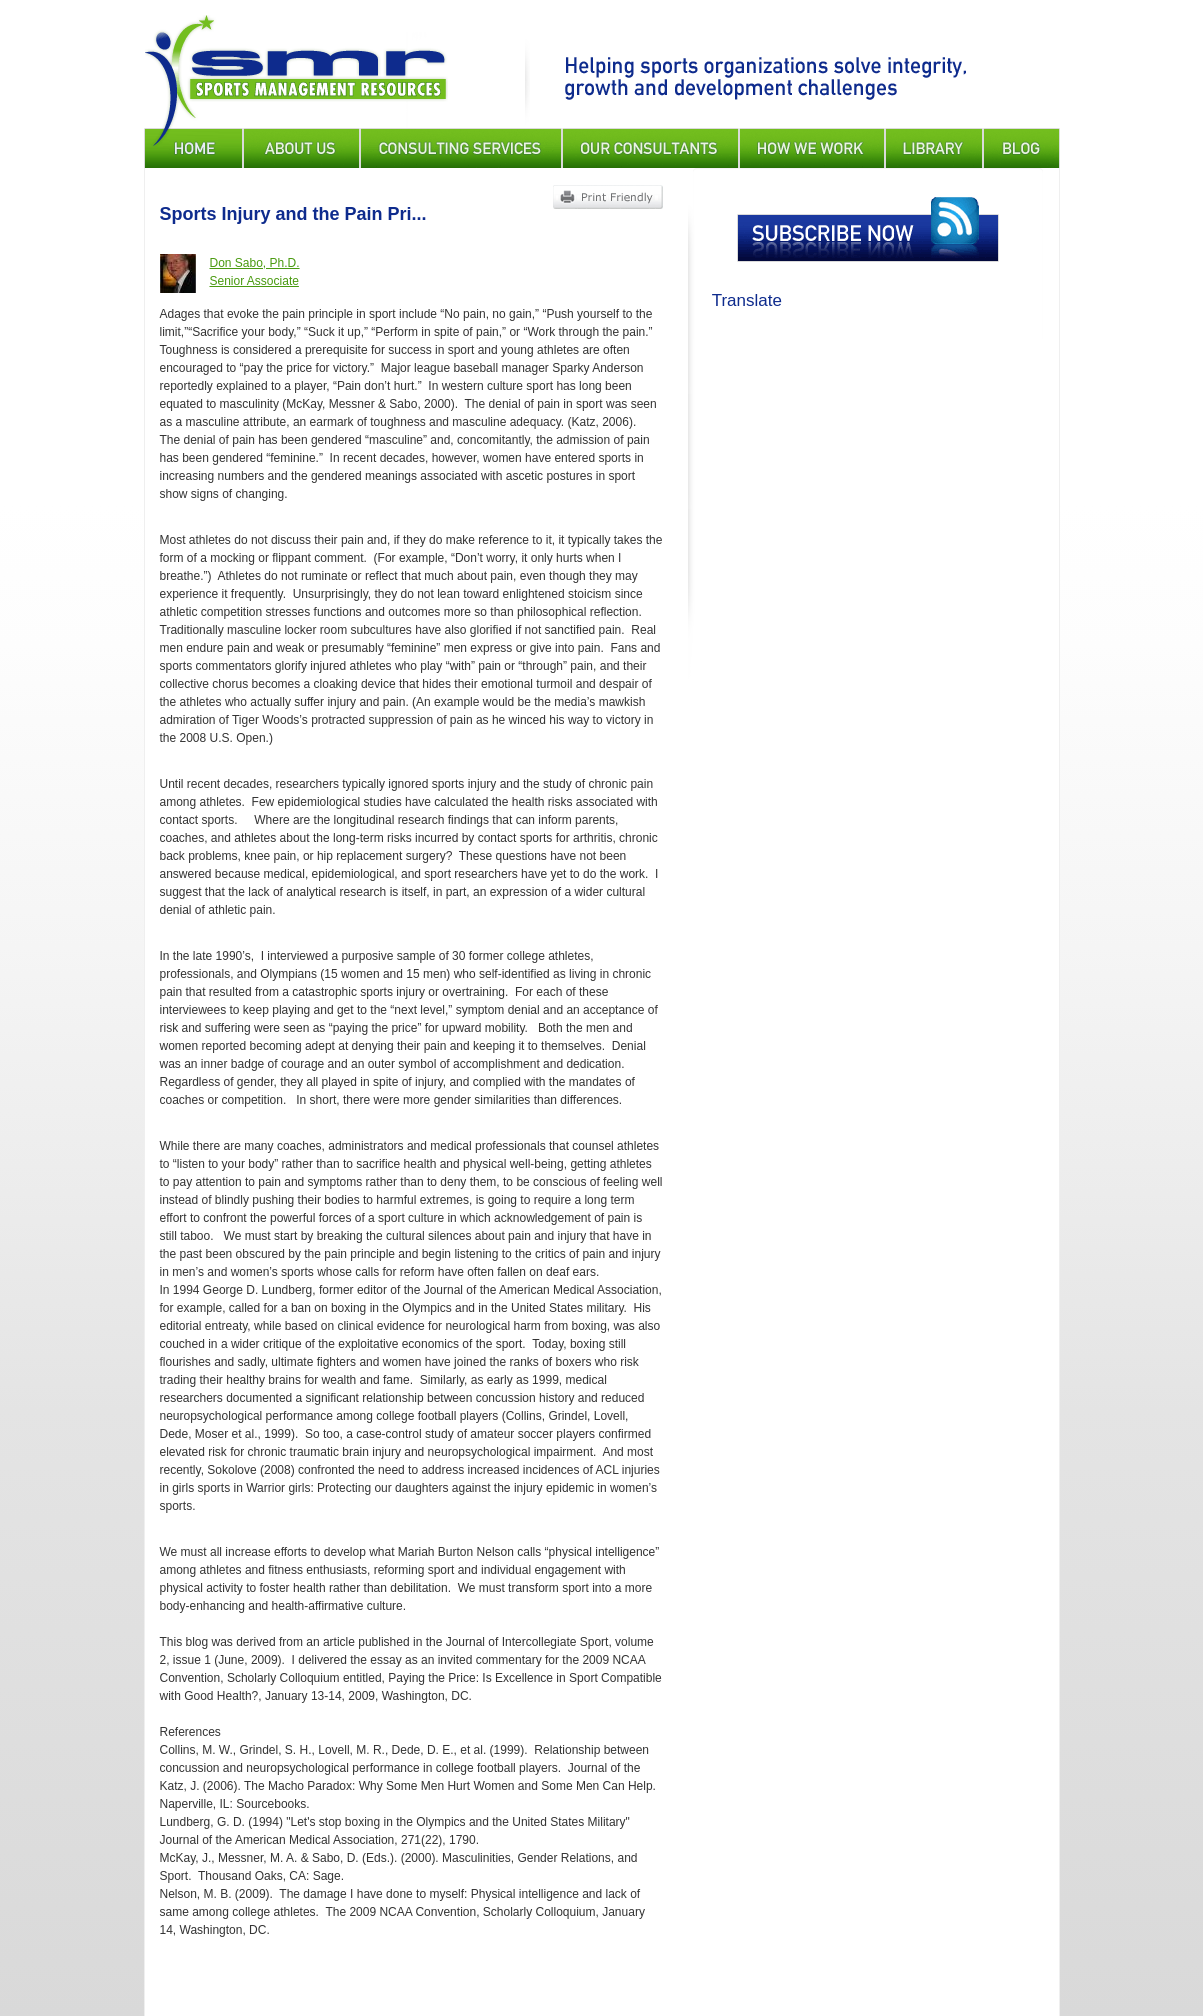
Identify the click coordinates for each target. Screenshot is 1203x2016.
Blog (1021, 148)
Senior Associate (254, 281)
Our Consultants (650, 148)
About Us (301, 148)
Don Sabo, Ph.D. (255, 263)
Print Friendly (607, 197)
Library (934, 148)
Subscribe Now (868, 229)
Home (193, 148)
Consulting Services (461, 148)
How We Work (812, 148)
